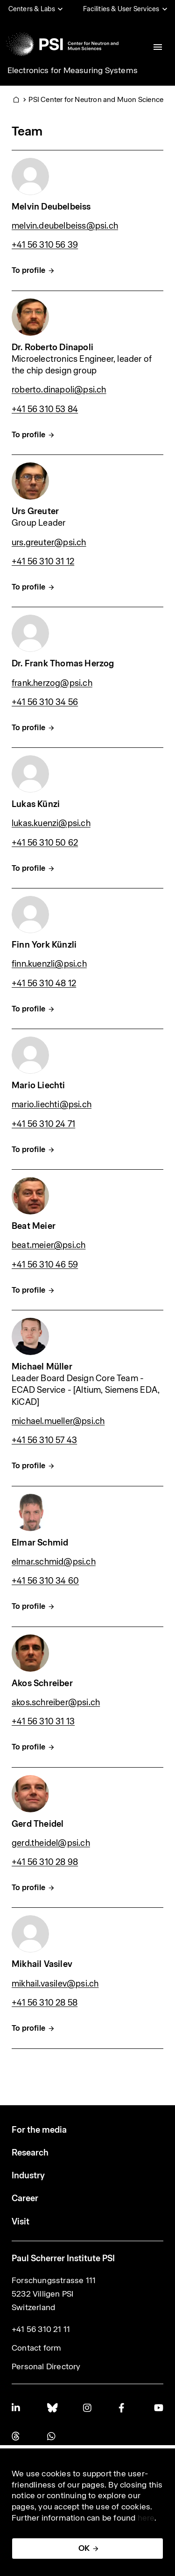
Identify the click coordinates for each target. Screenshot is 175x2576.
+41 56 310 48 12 (44, 983)
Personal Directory (46, 2366)
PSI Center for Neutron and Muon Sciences (97, 99)
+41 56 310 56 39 (45, 245)
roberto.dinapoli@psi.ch (59, 389)
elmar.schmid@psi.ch (54, 1561)
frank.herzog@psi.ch (52, 683)
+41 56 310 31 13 (43, 1721)
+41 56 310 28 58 (44, 2002)
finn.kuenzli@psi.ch (49, 964)
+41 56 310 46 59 (45, 1264)
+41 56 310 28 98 (45, 1862)
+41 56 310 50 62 (45, 842)
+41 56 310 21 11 (41, 2329)
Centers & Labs (32, 9)
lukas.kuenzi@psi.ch (51, 823)
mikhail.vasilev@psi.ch (55, 1983)
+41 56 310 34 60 (45, 1581)
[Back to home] (62, 44)
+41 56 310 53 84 (45, 409)
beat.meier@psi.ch (48, 1245)
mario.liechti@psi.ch (51, 1104)
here (146, 2517)
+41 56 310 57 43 (44, 1440)
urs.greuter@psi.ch (49, 542)
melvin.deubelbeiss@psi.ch (65, 225)
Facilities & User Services (121, 9)
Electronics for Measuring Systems (72, 70)
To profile (28, 270)
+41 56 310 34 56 (45, 702)
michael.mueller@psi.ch (58, 1421)
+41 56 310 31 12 (43, 561)
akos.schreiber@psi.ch (56, 1702)
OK (84, 2548)
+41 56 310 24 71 (43, 1124)
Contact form (36, 2347)
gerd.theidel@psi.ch (51, 1843)
